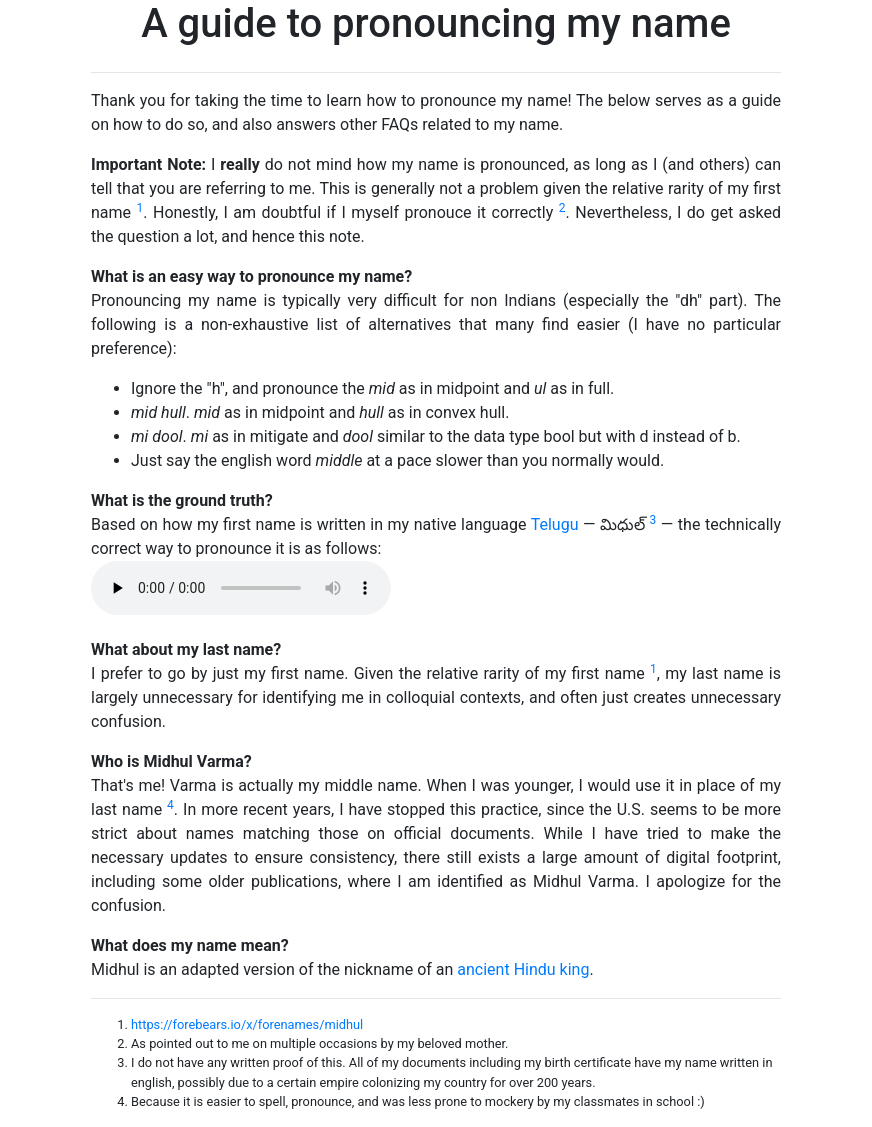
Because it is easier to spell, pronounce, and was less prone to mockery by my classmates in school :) (418, 1101)
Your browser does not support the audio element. (241, 588)
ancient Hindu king (523, 969)
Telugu (555, 524)
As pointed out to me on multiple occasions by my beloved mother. (319, 1043)
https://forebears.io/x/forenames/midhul (247, 1024)
